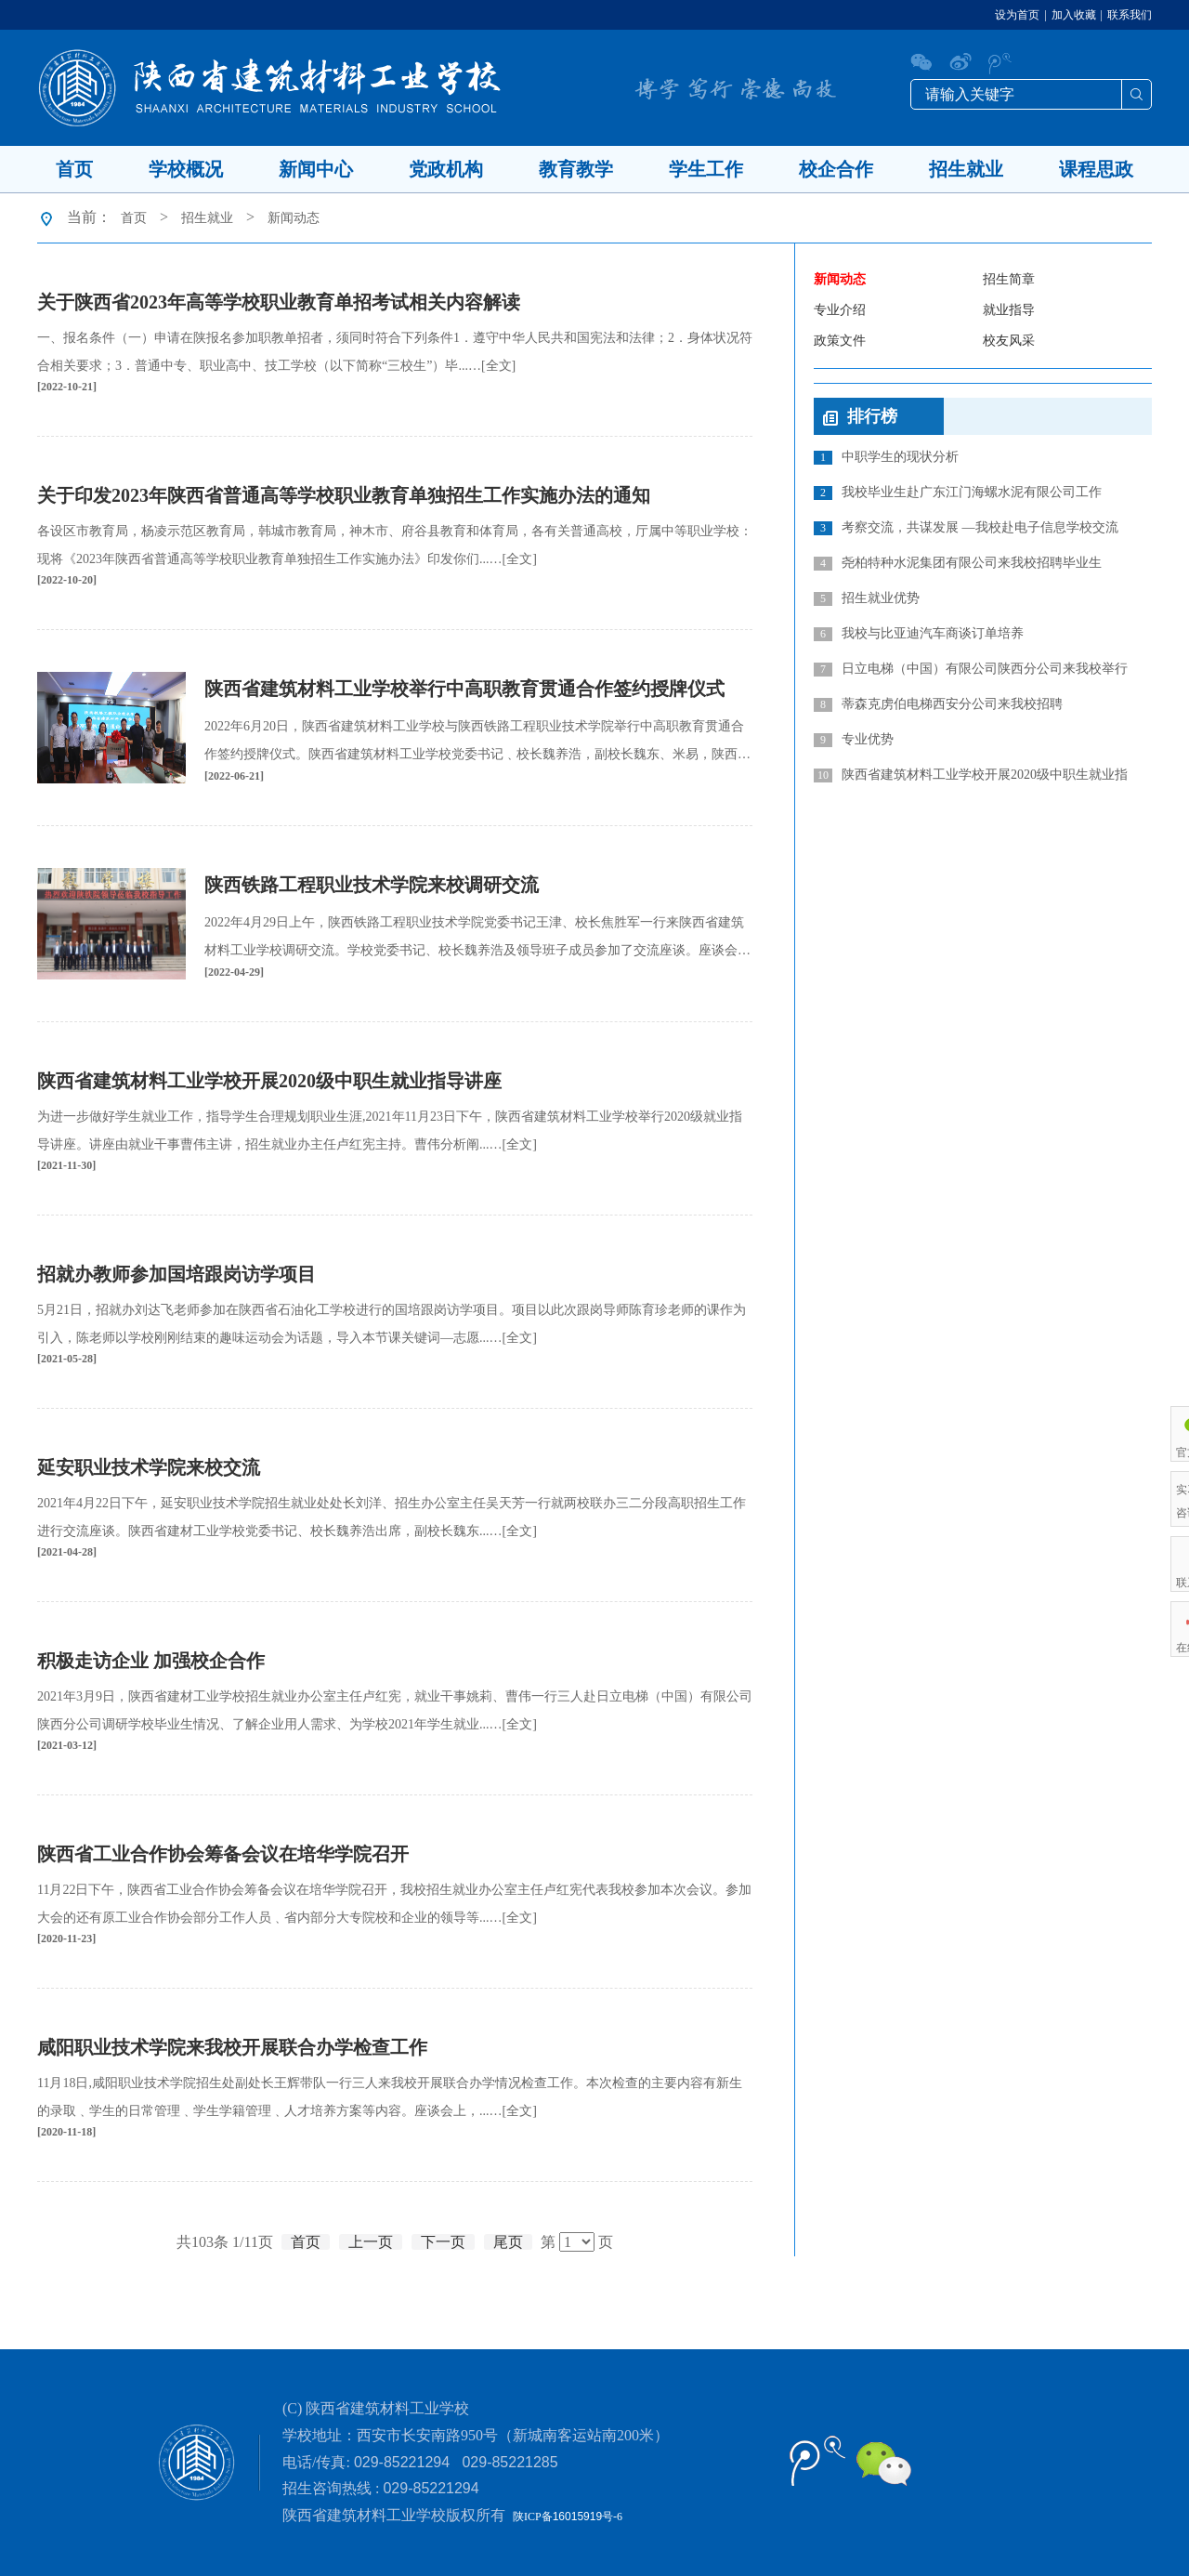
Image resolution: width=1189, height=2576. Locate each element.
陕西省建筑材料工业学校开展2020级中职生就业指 (971, 775)
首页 (74, 169)
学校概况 (186, 169)
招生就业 (966, 169)
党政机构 (446, 169)
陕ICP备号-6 (567, 2516)
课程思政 (1096, 169)
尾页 (508, 2242)
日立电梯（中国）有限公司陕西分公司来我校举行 (971, 669)
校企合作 (836, 169)
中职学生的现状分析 (886, 457)
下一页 (443, 2242)
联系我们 (1129, 14)
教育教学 (576, 169)
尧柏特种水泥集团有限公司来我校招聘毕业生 (958, 563)
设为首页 (1017, 14)
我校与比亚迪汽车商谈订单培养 (919, 633)
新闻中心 (316, 169)
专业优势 (854, 739)
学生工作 (706, 169)
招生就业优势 (867, 598)
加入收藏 (1074, 14)
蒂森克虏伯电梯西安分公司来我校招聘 (938, 704)
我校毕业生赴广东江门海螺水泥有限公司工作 (958, 492)
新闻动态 (294, 218)
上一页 (370, 2242)
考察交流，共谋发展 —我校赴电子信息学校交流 (966, 527)
